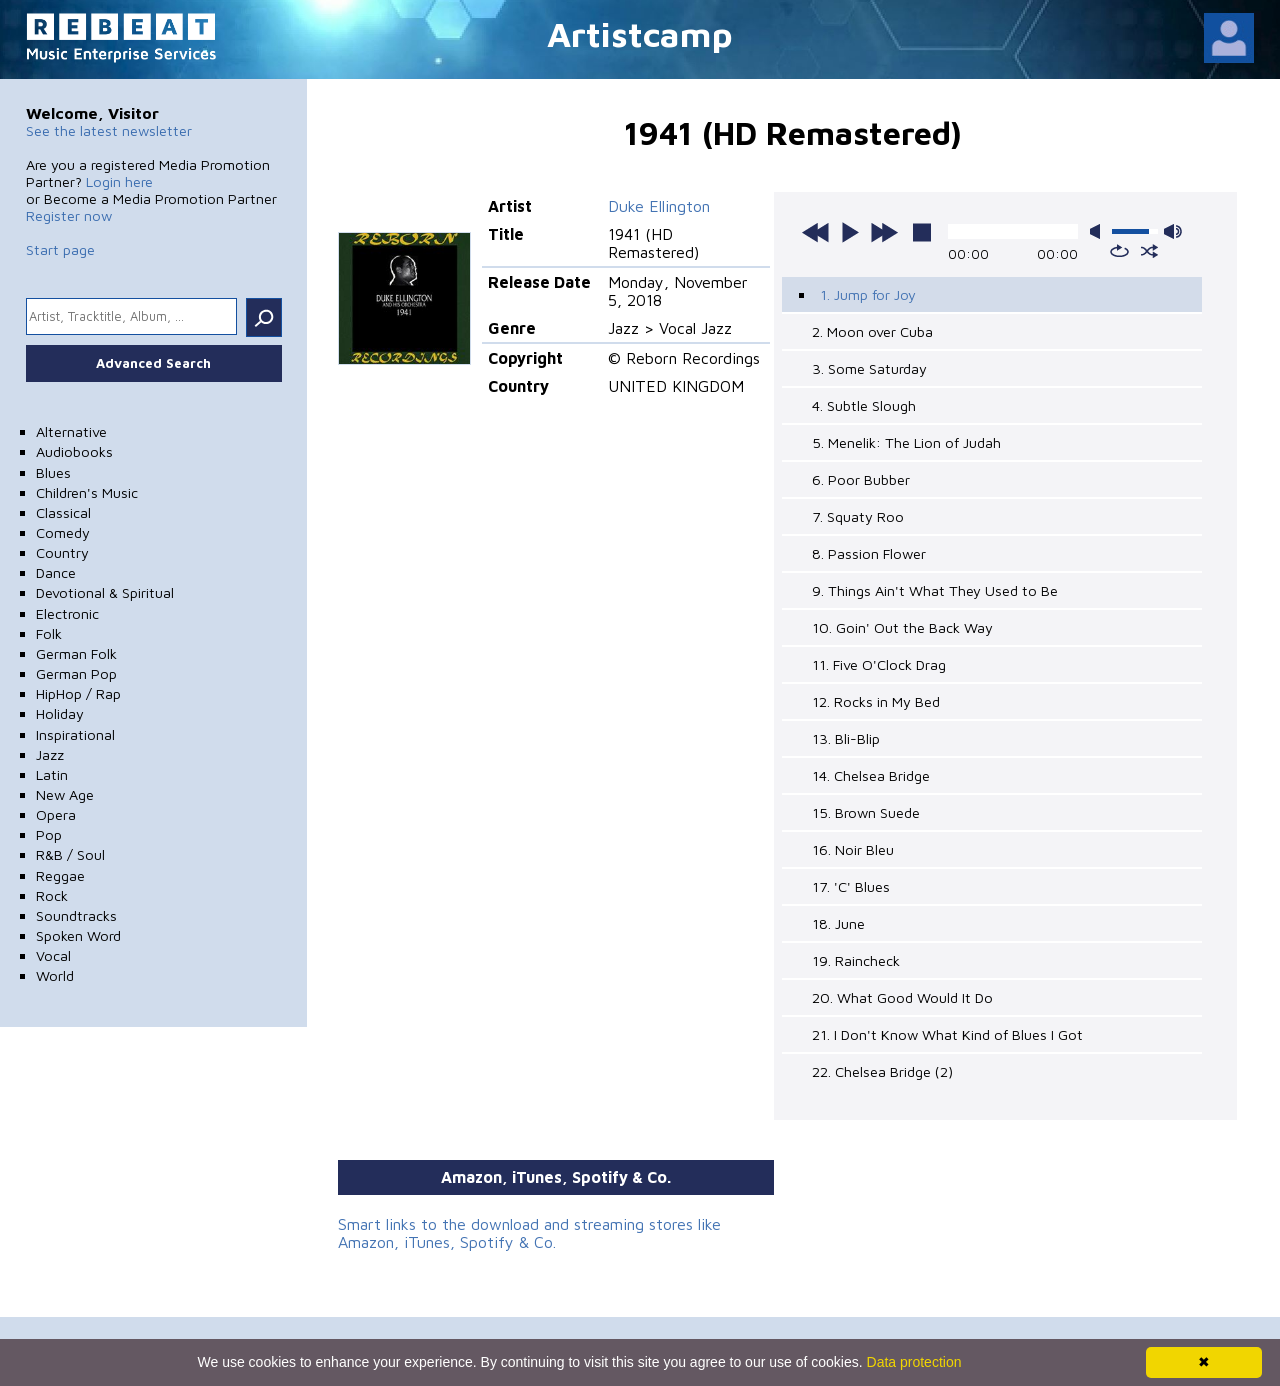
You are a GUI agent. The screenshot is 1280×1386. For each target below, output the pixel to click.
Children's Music (87, 492)
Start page (60, 249)
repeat (1119, 251)
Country (62, 552)
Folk (49, 633)
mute (1099, 231)
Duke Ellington (659, 206)
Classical (63, 512)
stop (922, 232)
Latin (52, 774)
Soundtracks (76, 915)
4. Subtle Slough (864, 405)
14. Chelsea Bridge (871, 775)
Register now (69, 215)
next (884, 232)
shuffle (1149, 251)
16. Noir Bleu (853, 849)
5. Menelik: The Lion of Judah (906, 442)
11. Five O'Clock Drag (879, 664)
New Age (65, 794)
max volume (1173, 231)
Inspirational (75, 734)
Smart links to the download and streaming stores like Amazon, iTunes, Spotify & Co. (529, 1233)
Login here (119, 181)
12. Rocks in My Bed (876, 701)
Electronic (67, 613)
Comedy (63, 532)
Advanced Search (153, 363)
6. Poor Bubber (861, 479)
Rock (52, 895)
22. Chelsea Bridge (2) (882, 1071)
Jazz (50, 754)
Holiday (60, 713)
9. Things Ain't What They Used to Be (935, 590)
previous (816, 232)
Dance (56, 572)
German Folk (76, 653)
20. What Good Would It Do (902, 997)
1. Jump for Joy (868, 294)
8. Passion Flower (869, 553)
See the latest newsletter (109, 130)
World (55, 975)
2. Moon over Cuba (872, 331)
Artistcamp (640, 33)
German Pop (76, 673)
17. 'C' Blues (851, 886)
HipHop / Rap (78, 693)
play (850, 232)
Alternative (71, 431)
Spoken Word (78, 935)
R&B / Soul (70, 854)
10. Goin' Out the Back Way (902, 627)
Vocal (53, 955)
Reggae (60, 875)
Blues (53, 472)
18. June (838, 923)
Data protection (914, 1362)
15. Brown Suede (866, 812)
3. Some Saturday (869, 368)
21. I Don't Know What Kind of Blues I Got (947, 1034)
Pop (49, 834)
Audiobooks (74, 451)
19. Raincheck (856, 960)
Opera (56, 814)
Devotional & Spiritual (105, 592)
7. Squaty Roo (858, 516)
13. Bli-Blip (846, 738)
